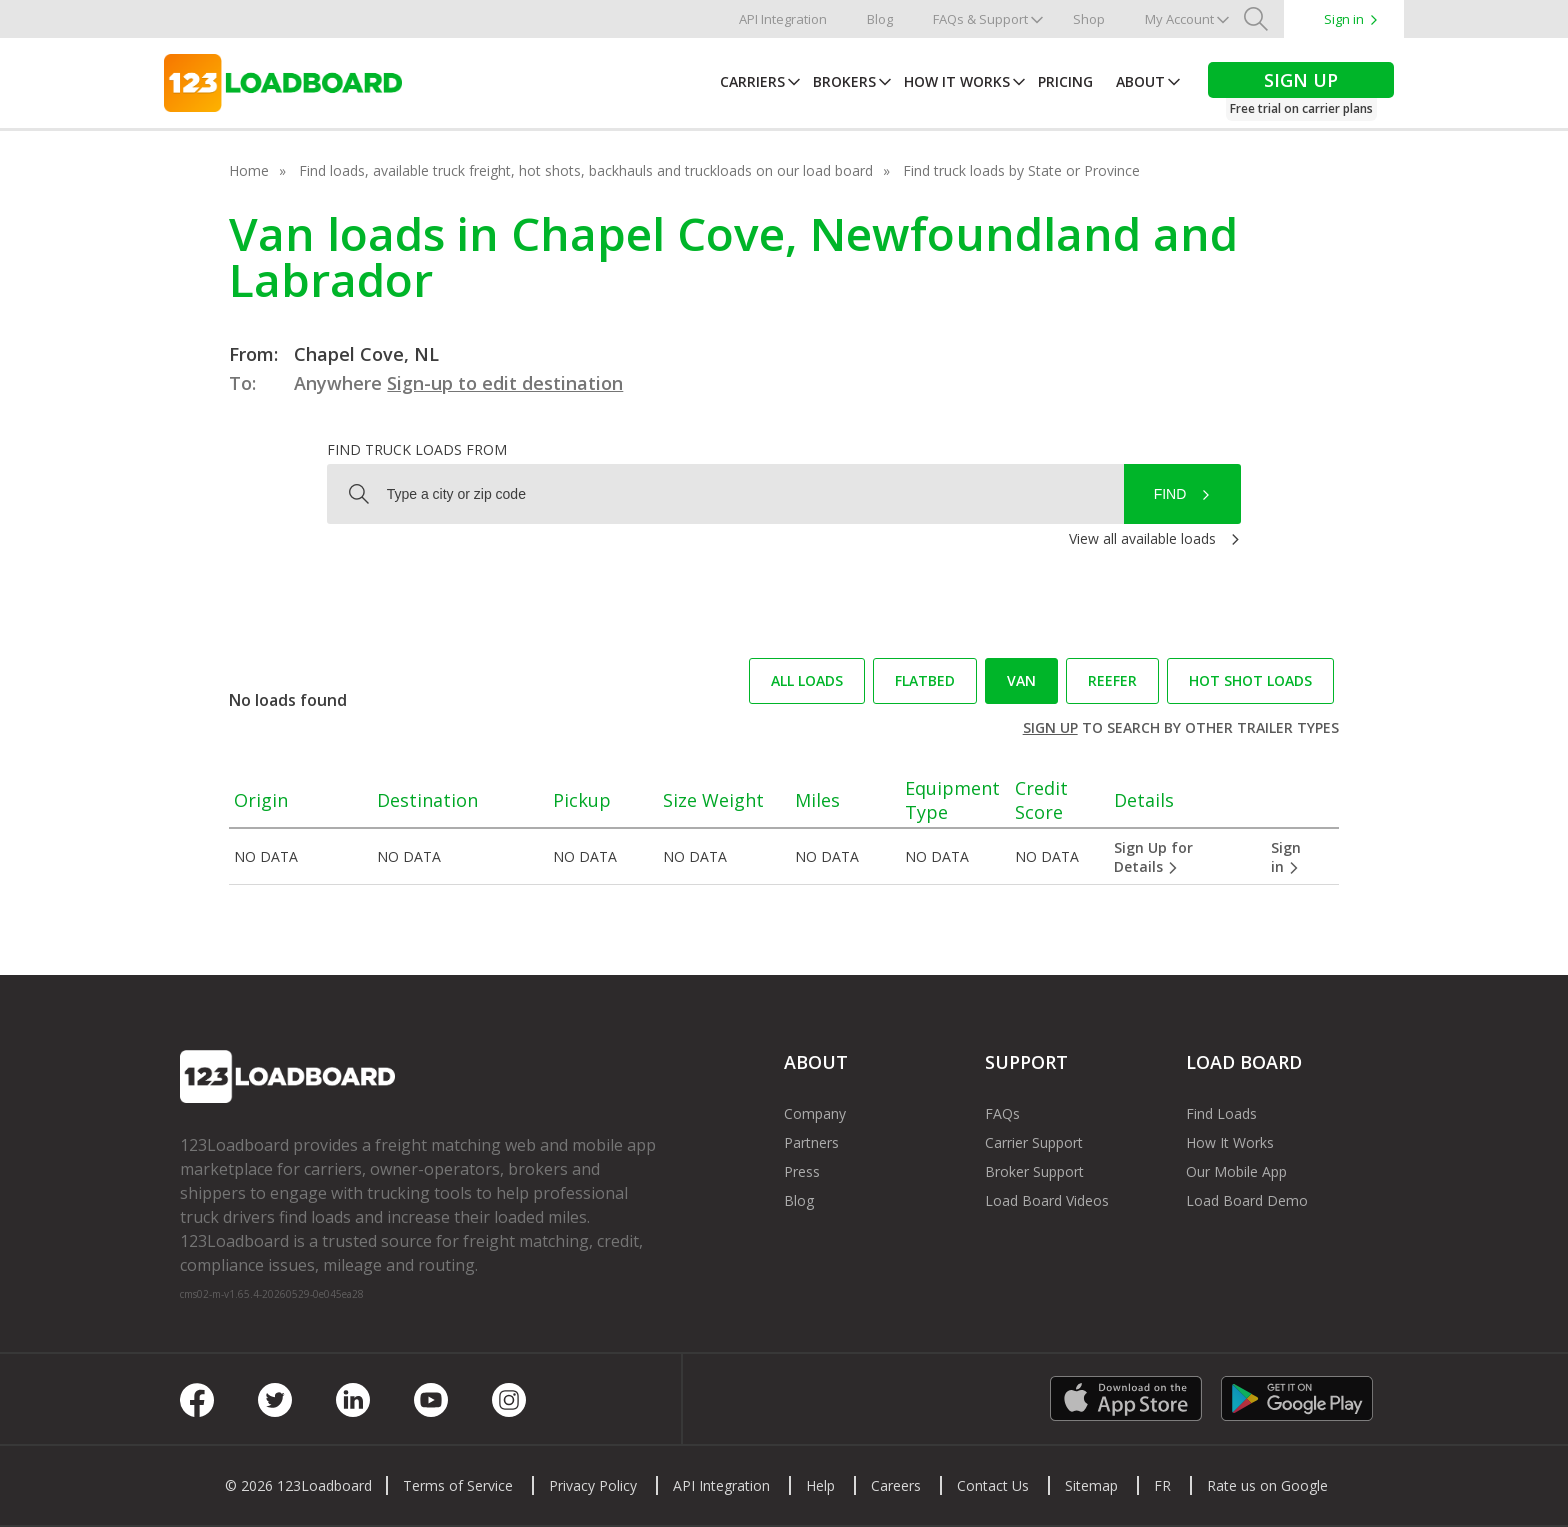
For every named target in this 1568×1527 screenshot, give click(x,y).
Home (249, 170)
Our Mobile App (1236, 1171)
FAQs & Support (980, 19)
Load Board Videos (1047, 1200)
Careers (896, 1485)
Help (820, 1485)
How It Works (957, 81)
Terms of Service (458, 1485)
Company (815, 1113)
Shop (1089, 19)
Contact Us (993, 1485)
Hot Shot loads (1250, 680)
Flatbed (925, 680)
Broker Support (1034, 1171)
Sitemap (1091, 1485)
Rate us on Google (1267, 1485)
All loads (807, 680)
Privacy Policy (593, 1485)
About (1140, 81)
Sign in (1344, 19)
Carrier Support (1034, 1142)
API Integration (783, 19)
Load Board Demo (1247, 1200)
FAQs (1002, 1113)
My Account (1179, 19)
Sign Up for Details (1153, 857)
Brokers (844, 81)
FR (1162, 1485)
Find (1170, 494)
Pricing (1065, 81)
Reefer (1112, 680)
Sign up (1050, 727)
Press (802, 1171)
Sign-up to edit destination (505, 383)
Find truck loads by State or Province (1021, 170)
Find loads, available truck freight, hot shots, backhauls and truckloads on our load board (586, 170)
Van (1021, 680)
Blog (880, 19)
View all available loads (1142, 538)
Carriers (752, 81)
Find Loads (1221, 1113)
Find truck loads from (417, 449)
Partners (811, 1142)
